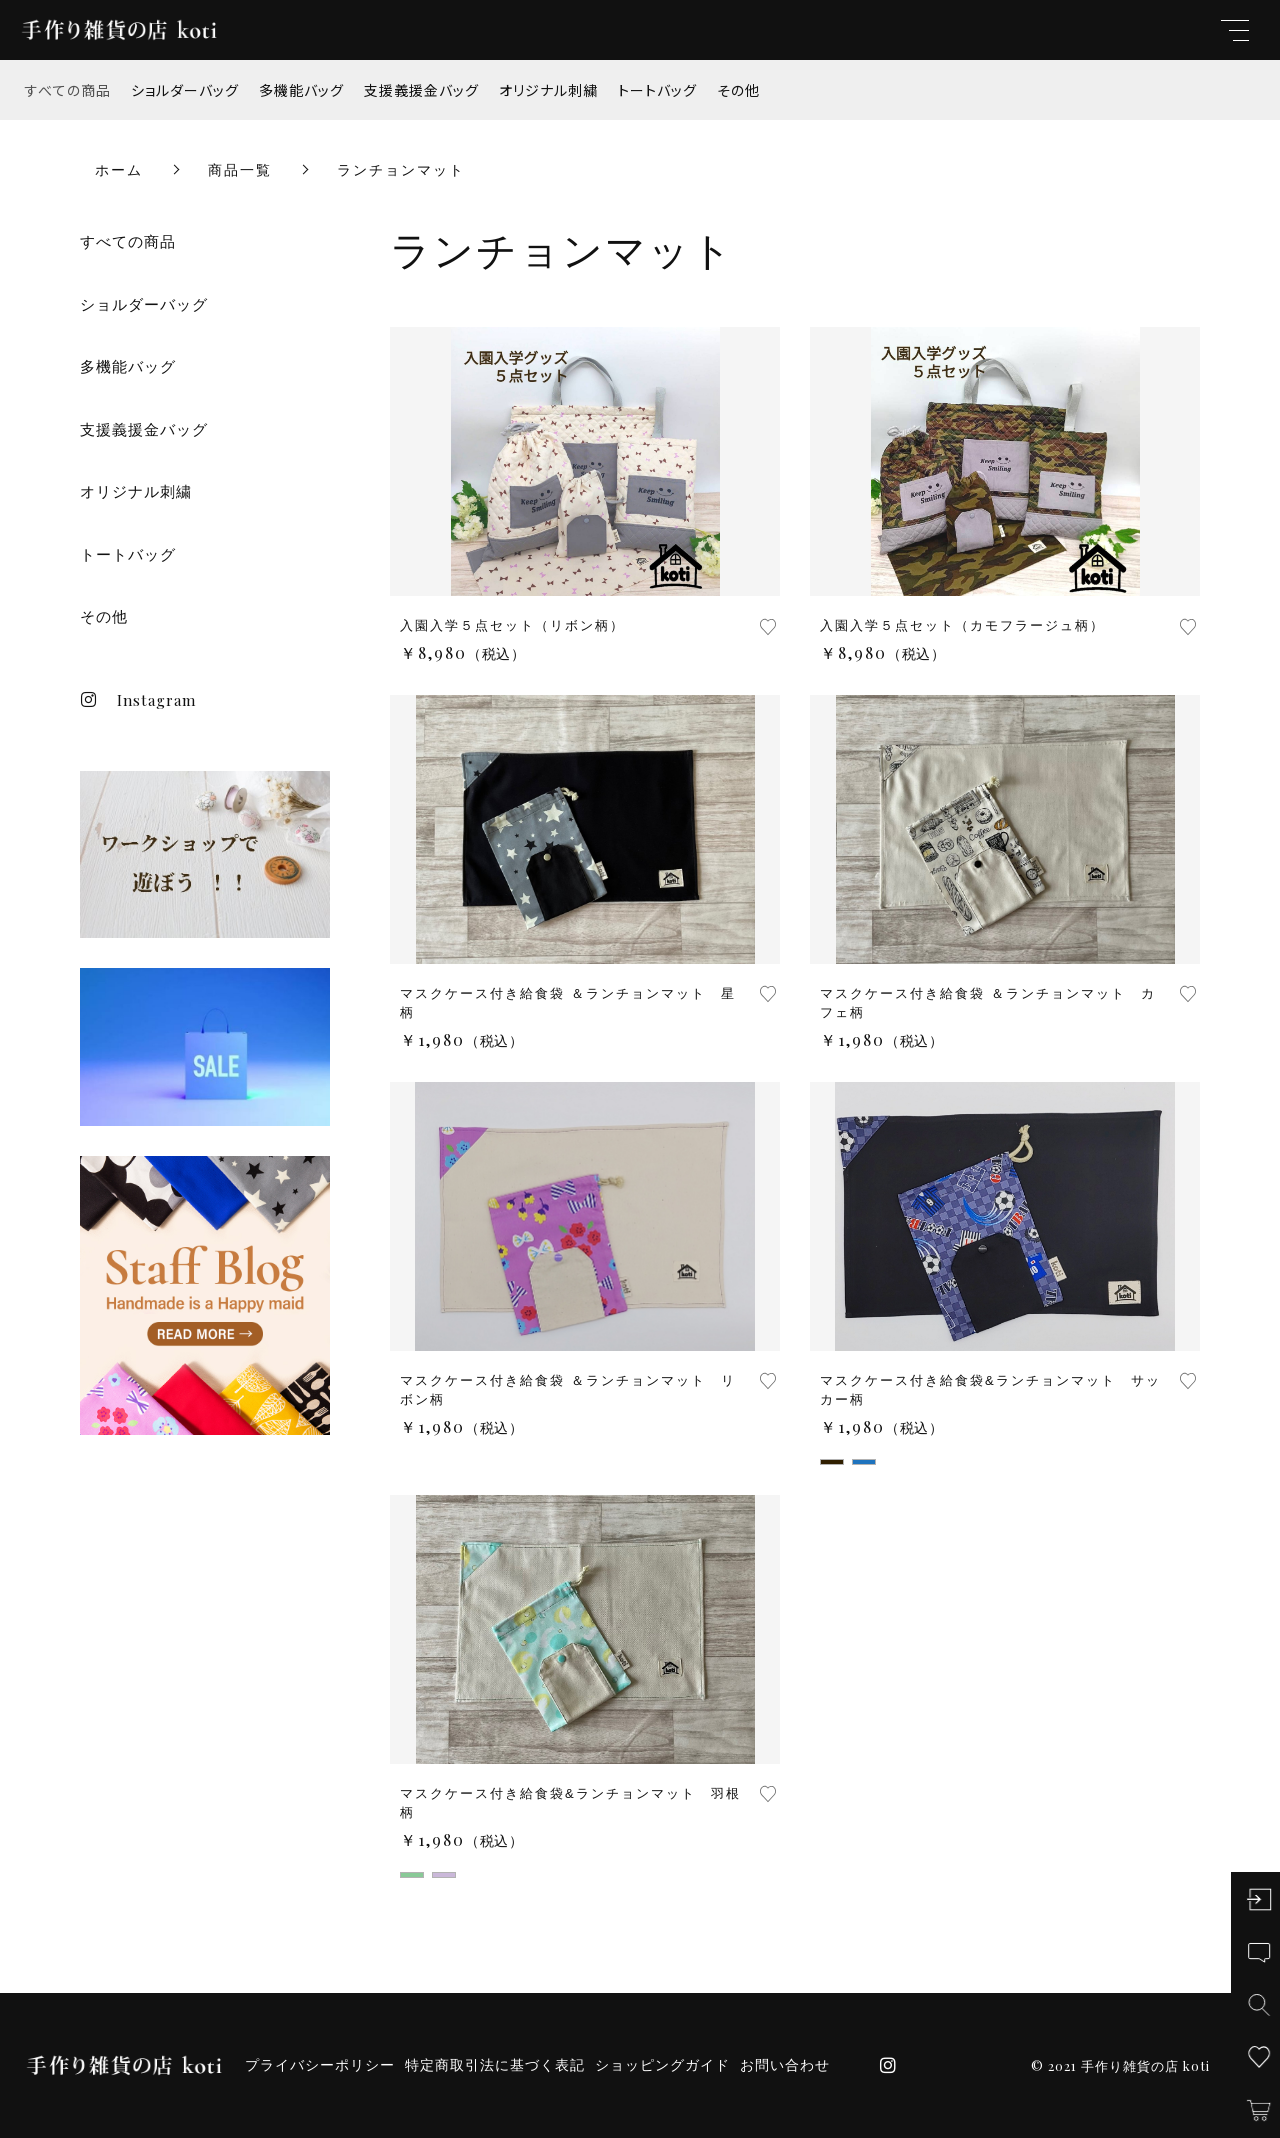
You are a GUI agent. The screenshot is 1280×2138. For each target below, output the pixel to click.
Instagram (138, 700)
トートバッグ (657, 90)
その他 (738, 90)
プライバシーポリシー (320, 2065)
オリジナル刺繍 (548, 90)
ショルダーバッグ (185, 90)
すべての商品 (68, 90)
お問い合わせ (785, 2065)
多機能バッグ (301, 90)
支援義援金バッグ (421, 90)
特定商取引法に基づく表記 (495, 2065)
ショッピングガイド (662, 2065)
